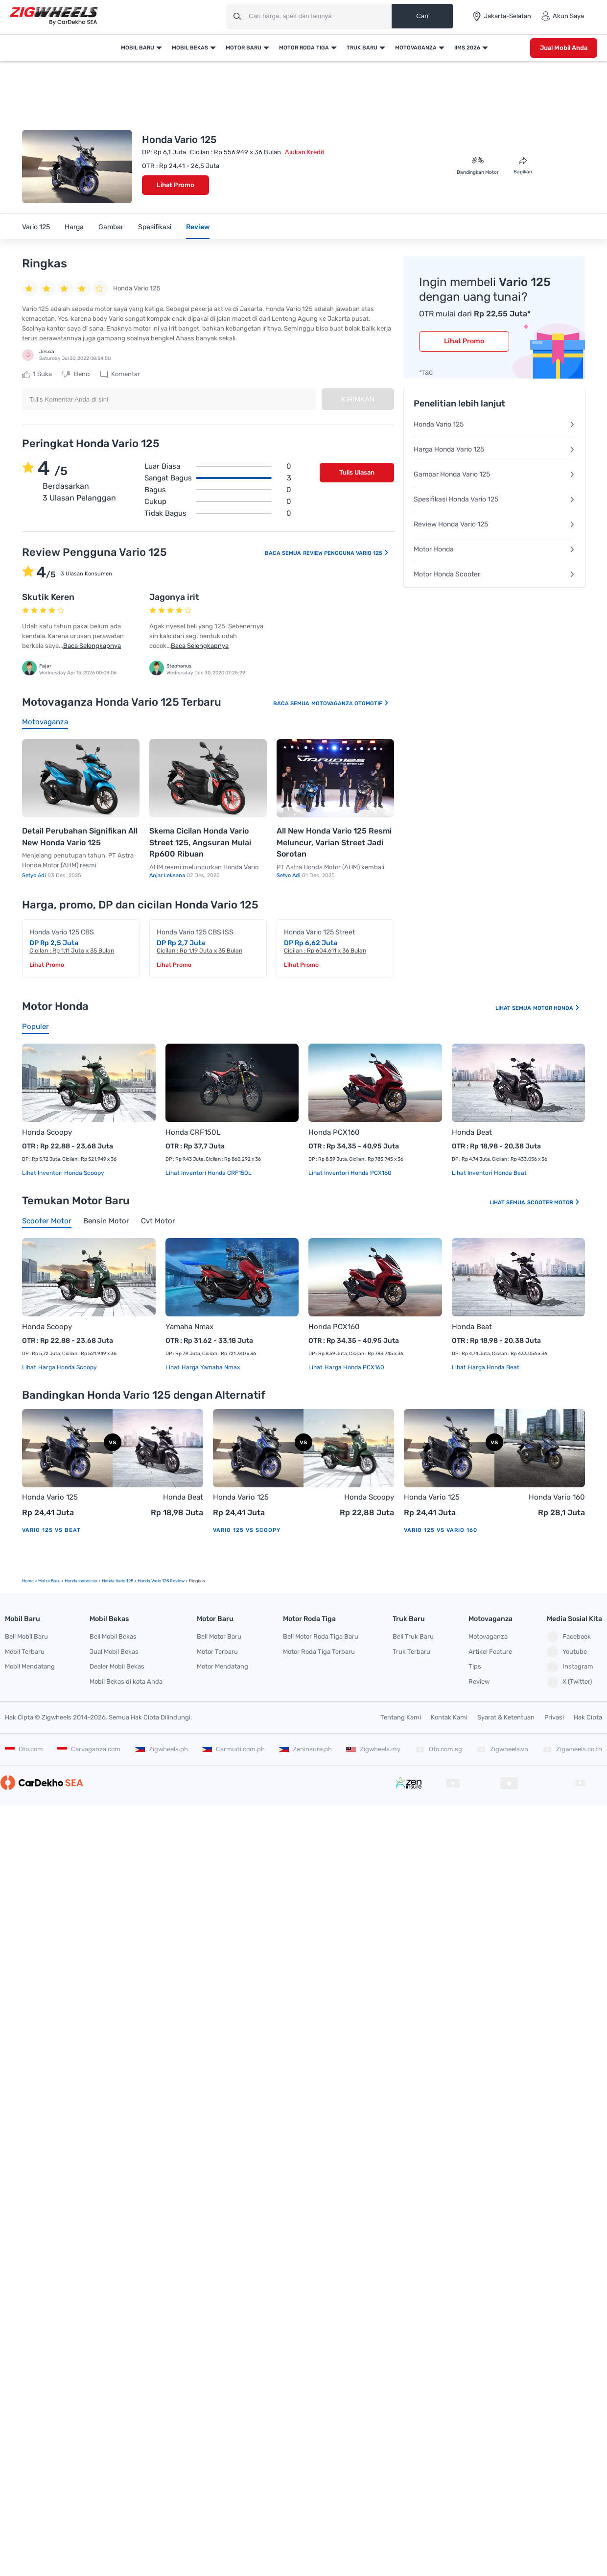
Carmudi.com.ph (233, 1749)
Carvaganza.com (88, 1749)
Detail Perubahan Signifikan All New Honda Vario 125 (80, 836)
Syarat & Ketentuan (506, 1717)
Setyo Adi (34, 875)
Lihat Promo (175, 185)
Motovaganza (416, 48)
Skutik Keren (48, 597)
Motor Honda (494, 549)
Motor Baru (243, 48)
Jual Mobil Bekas (114, 1651)
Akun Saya (562, 16)
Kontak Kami (449, 1717)
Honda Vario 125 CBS (61, 932)
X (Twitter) (569, 1682)
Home (28, 1580)
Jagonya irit (174, 597)
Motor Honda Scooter (494, 574)
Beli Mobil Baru (26, 1636)
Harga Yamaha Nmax (210, 1367)
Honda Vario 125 (494, 424)
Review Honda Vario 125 (494, 524)
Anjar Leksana (168, 875)
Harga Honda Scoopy (67, 1367)
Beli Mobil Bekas (113, 1636)
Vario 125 (36, 227)
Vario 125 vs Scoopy (246, 1530)
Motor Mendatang (222, 1666)
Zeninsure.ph (305, 1749)
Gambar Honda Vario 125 (494, 474)
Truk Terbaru (411, 1651)
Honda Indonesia (81, 1580)
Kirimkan (357, 399)
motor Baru (49, 1580)
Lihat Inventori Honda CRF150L (208, 1172)
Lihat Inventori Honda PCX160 (350, 1172)
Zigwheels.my (373, 1749)
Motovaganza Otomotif (350, 703)
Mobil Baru (137, 48)
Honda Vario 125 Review (161, 1580)
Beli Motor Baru (219, 1636)
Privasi (554, 1717)
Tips (474, 1666)
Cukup (217, 501)
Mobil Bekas (190, 48)
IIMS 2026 (467, 48)
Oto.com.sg (438, 1749)
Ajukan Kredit (305, 152)
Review (198, 227)
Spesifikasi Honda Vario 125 (494, 499)
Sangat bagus (217, 478)
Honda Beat (472, 1132)
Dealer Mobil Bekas (117, 1666)
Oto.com (24, 1749)
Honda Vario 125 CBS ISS (195, 932)
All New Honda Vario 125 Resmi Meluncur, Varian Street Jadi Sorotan (334, 842)
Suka (37, 374)
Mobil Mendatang (30, 1666)
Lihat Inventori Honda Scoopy (63, 1172)
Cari (422, 16)
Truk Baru (362, 48)
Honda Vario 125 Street (319, 932)
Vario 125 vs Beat (51, 1530)
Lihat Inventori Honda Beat (489, 1172)
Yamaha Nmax (189, 1326)
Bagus (217, 489)
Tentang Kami (400, 1717)
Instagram (570, 1667)
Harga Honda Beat (493, 1367)
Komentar (120, 374)
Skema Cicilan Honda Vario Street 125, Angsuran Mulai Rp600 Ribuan (200, 842)
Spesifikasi (154, 227)
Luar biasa (217, 466)
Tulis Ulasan (356, 472)
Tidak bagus (217, 513)
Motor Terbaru (217, 1651)
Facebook (569, 1637)
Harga (74, 227)
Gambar (110, 227)
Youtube (567, 1652)
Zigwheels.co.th (572, 1749)
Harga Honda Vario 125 (494, 449)
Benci (76, 374)
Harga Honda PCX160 (353, 1367)
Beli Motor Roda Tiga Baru (320, 1636)
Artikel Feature (490, 1651)
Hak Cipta (588, 1717)
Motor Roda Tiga (304, 48)
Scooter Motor (553, 1202)
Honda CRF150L (192, 1132)
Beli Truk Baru (413, 1636)
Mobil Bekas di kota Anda (126, 1681)
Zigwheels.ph (161, 1749)
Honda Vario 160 (557, 1497)
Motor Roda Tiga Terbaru (319, 1651)
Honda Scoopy (47, 1132)
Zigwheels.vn (502, 1749)
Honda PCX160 (334, 1132)
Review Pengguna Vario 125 (346, 553)
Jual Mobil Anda (563, 47)
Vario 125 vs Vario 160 (440, 1530)
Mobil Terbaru (25, 1651)
